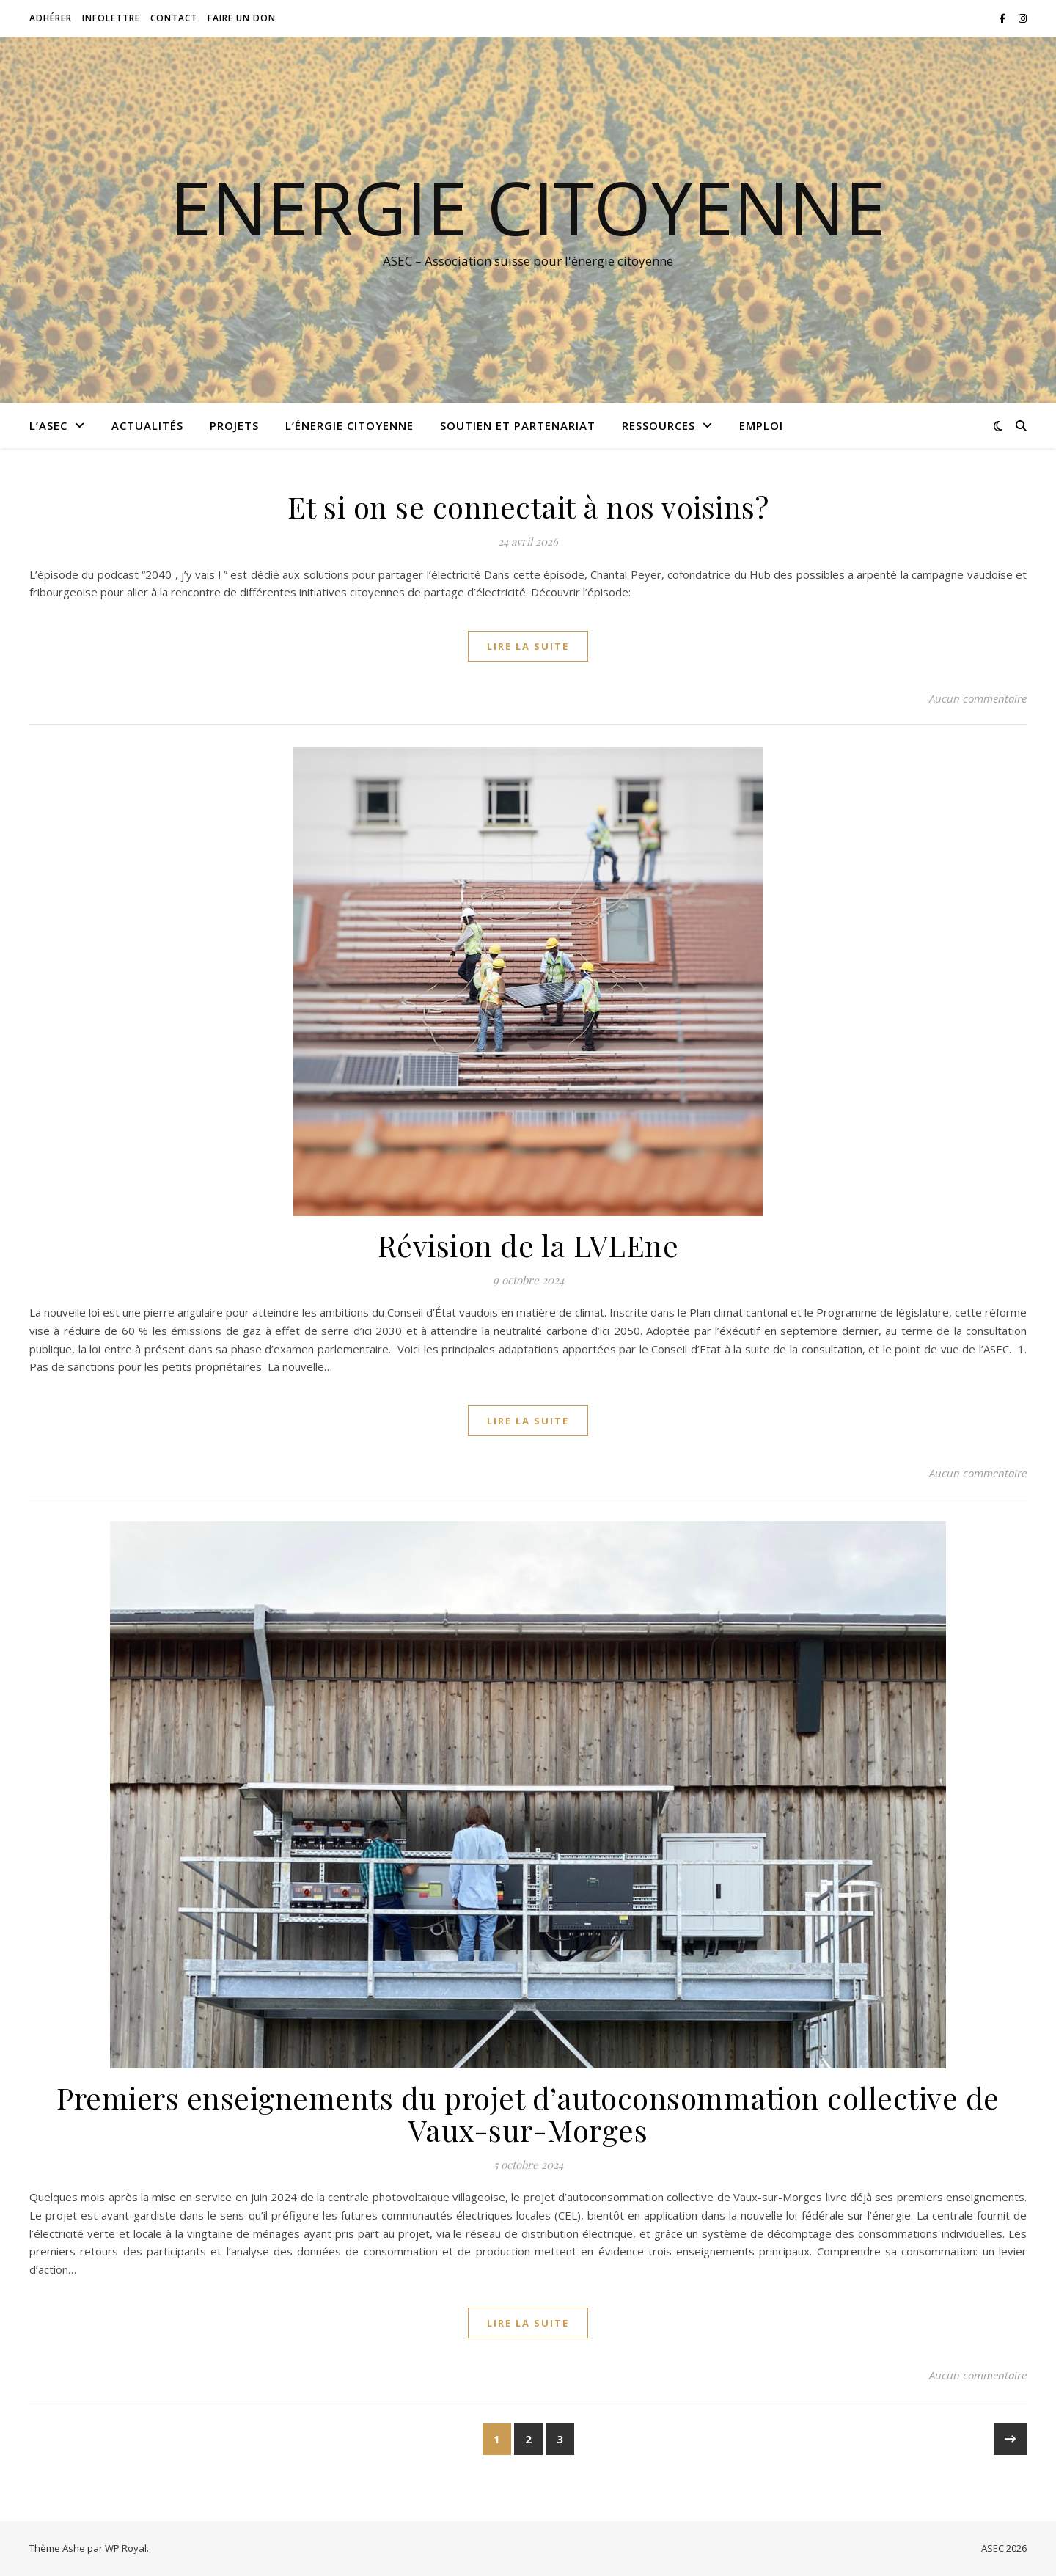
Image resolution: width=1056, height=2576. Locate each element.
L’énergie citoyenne (349, 425)
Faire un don (242, 18)
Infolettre (111, 18)
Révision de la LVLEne (528, 1245)
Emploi (761, 425)
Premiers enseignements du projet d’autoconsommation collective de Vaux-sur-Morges (528, 2113)
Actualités (147, 425)
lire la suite (528, 646)
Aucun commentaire (978, 698)
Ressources (658, 425)
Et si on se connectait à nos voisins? (528, 506)
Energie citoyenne (528, 207)
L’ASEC (48, 425)
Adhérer (50, 18)
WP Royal (126, 2548)
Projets (234, 425)
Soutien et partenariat (517, 425)
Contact (173, 18)
